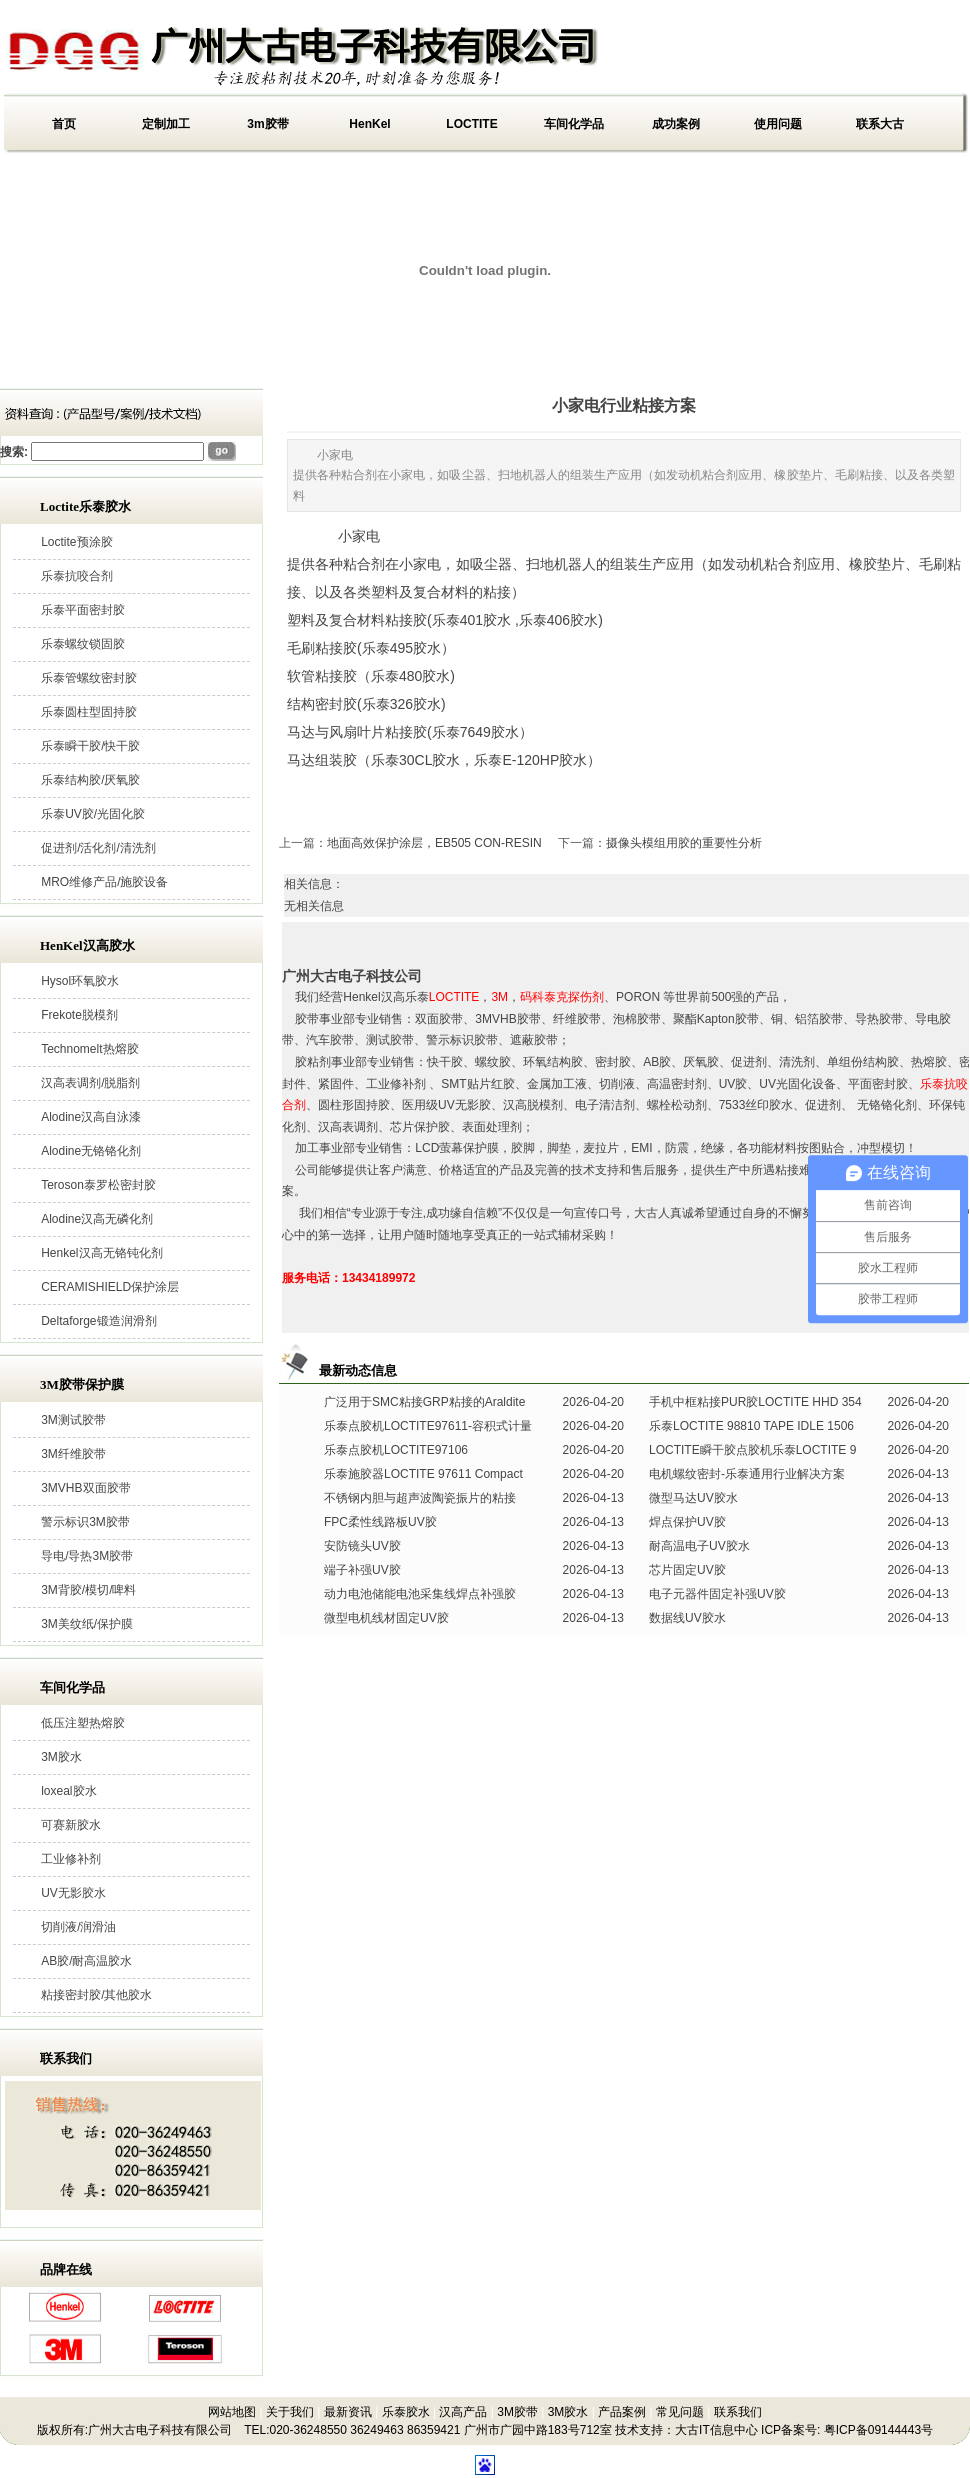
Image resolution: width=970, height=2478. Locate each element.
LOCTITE (471, 124)
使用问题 (778, 124)
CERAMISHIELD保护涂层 (110, 1287)
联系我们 (738, 2412)
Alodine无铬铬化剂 (91, 1151)
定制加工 (166, 124)
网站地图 (232, 2412)
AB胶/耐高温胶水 (86, 1961)
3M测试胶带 (73, 1420)
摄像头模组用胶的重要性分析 (684, 843)
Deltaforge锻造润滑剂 (98, 1321)
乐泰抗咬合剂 (77, 576)
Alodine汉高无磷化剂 (97, 1219)
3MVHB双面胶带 (85, 1488)
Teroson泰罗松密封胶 (98, 1185)
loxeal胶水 (68, 1791)
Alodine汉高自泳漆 (91, 1117)
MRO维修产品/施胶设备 (104, 882)
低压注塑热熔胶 (83, 1723)
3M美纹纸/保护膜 (87, 1624)
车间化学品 (574, 124)
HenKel (369, 124)
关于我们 (290, 2412)
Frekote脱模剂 (79, 1015)
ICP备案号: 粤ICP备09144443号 (847, 2430)
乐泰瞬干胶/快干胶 (90, 746)
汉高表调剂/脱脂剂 (90, 1083)
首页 (64, 124)
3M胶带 (517, 2412)
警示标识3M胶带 (85, 1522)
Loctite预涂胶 (76, 542)
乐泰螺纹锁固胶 (83, 644)
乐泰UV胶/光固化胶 (93, 814)
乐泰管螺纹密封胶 (89, 678)
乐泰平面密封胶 (83, 610)
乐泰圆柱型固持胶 (89, 712)
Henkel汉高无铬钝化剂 (101, 1253)
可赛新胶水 (71, 1825)
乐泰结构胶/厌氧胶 (90, 780)
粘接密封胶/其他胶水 (96, 1995)
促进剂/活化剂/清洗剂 (98, 848)
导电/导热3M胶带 (87, 1556)
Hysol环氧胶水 (80, 981)
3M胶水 (61, 1757)
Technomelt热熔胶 (89, 1049)
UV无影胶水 (73, 1893)
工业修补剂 (71, 1859)
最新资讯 (348, 2412)
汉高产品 (463, 2412)
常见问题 (680, 2412)
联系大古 (880, 124)
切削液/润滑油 (78, 1927)
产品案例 (622, 2412)
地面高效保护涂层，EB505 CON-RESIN (434, 843)
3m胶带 (267, 124)
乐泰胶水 (406, 2412)
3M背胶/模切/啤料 (88, 1590)
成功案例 (676, 124)
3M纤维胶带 (73, 1454)
